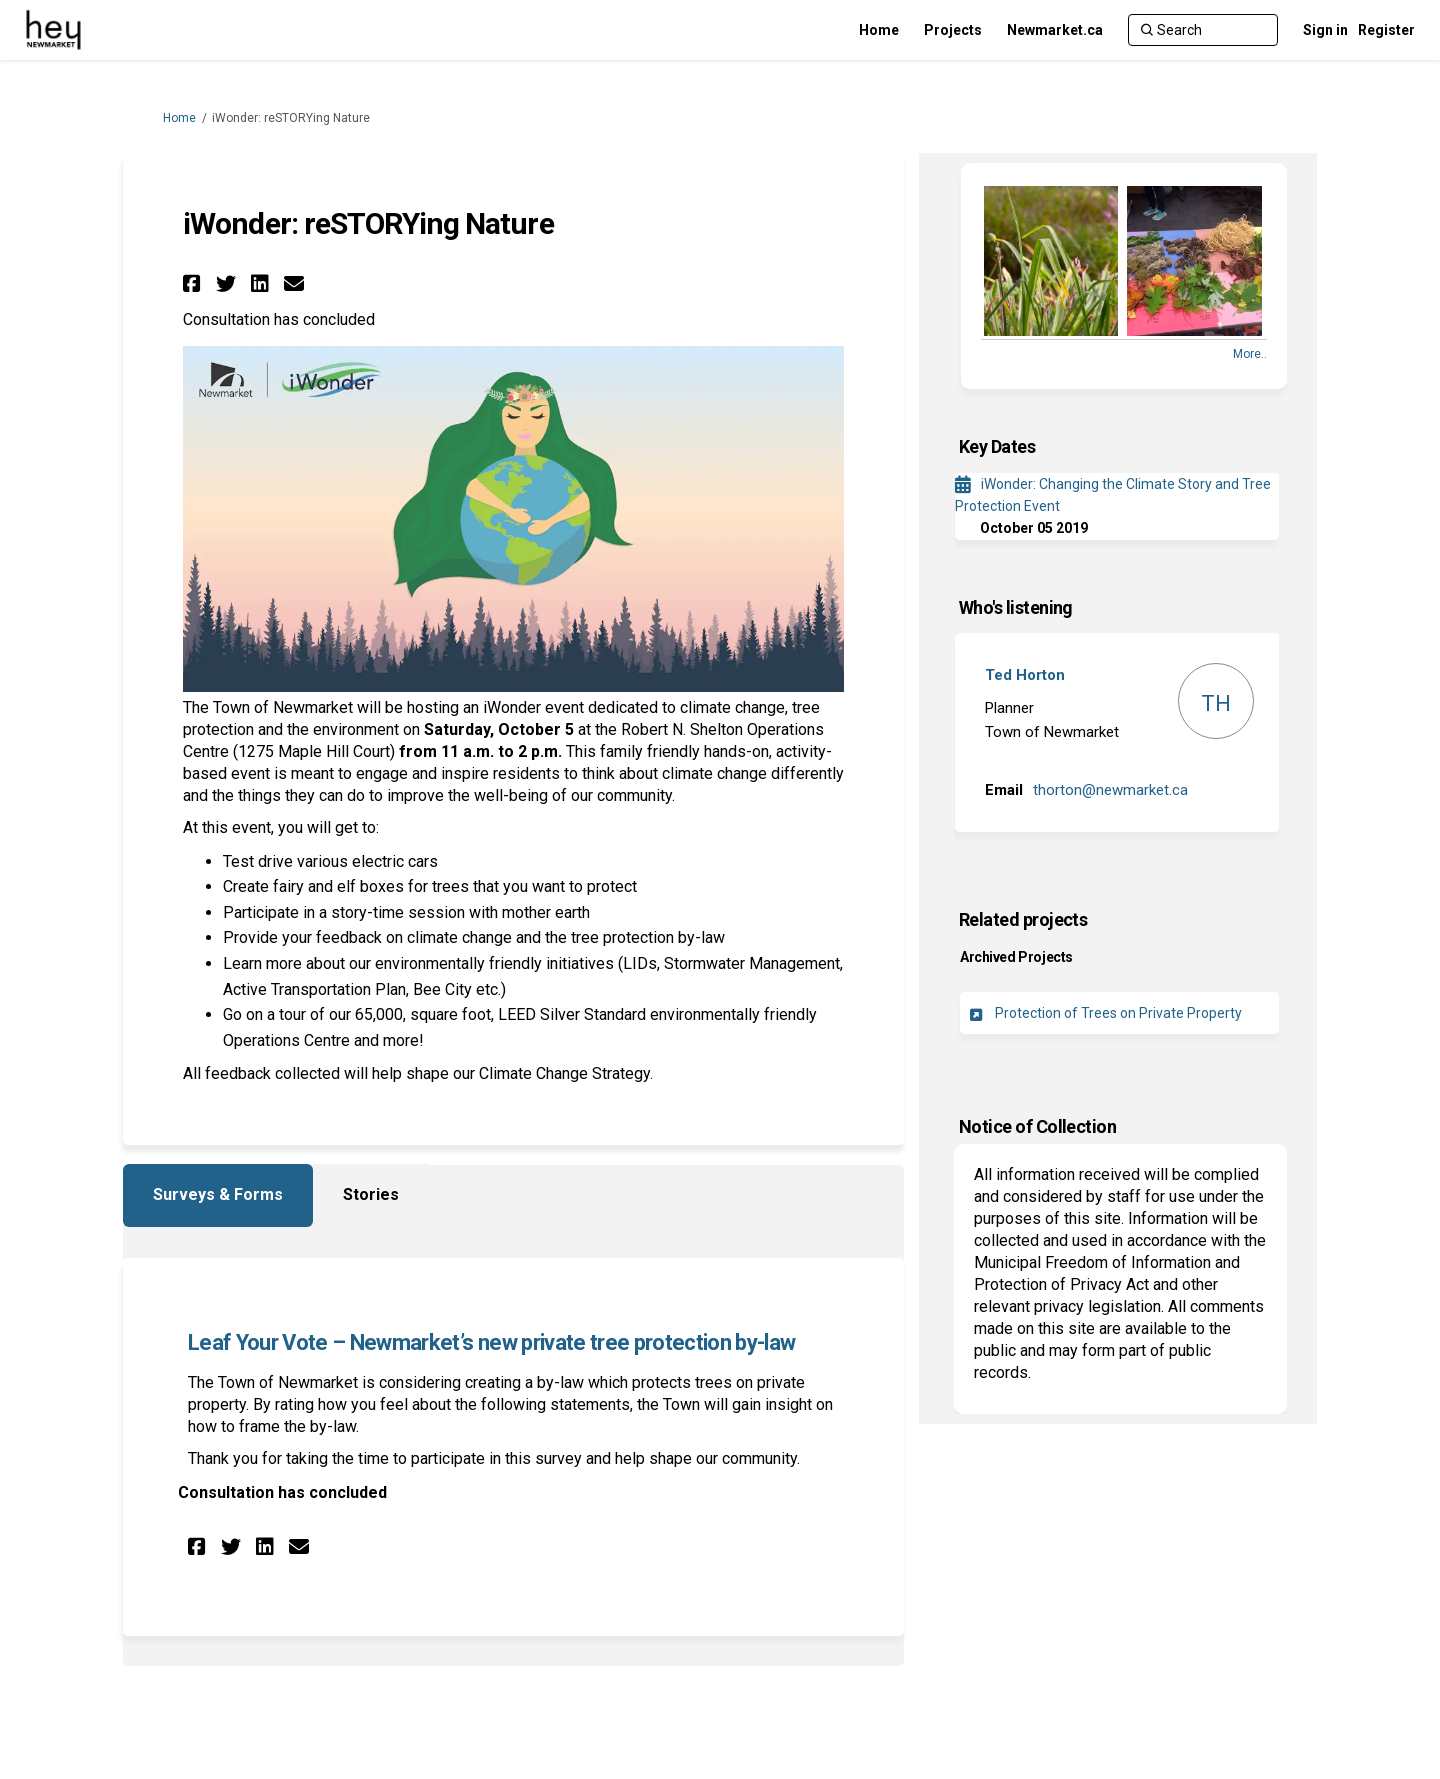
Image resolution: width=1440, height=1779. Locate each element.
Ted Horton (1025, 675)
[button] (194, 283)
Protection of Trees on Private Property (1118, 1013)
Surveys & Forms (218, 1194)
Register (1386, 30)
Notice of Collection (1037, 1126)
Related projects (1023, 919)
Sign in (1325, 30)
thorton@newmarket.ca (1110, 790)
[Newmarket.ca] (1055, 30)
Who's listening (1016, 607)
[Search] (1203, 30)
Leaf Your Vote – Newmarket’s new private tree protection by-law (491, 1342)
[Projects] (953, 30)
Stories (371, 1194)
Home (179, 118)
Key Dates (997, 446)
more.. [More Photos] (1250, 354)
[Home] (879, 30)
